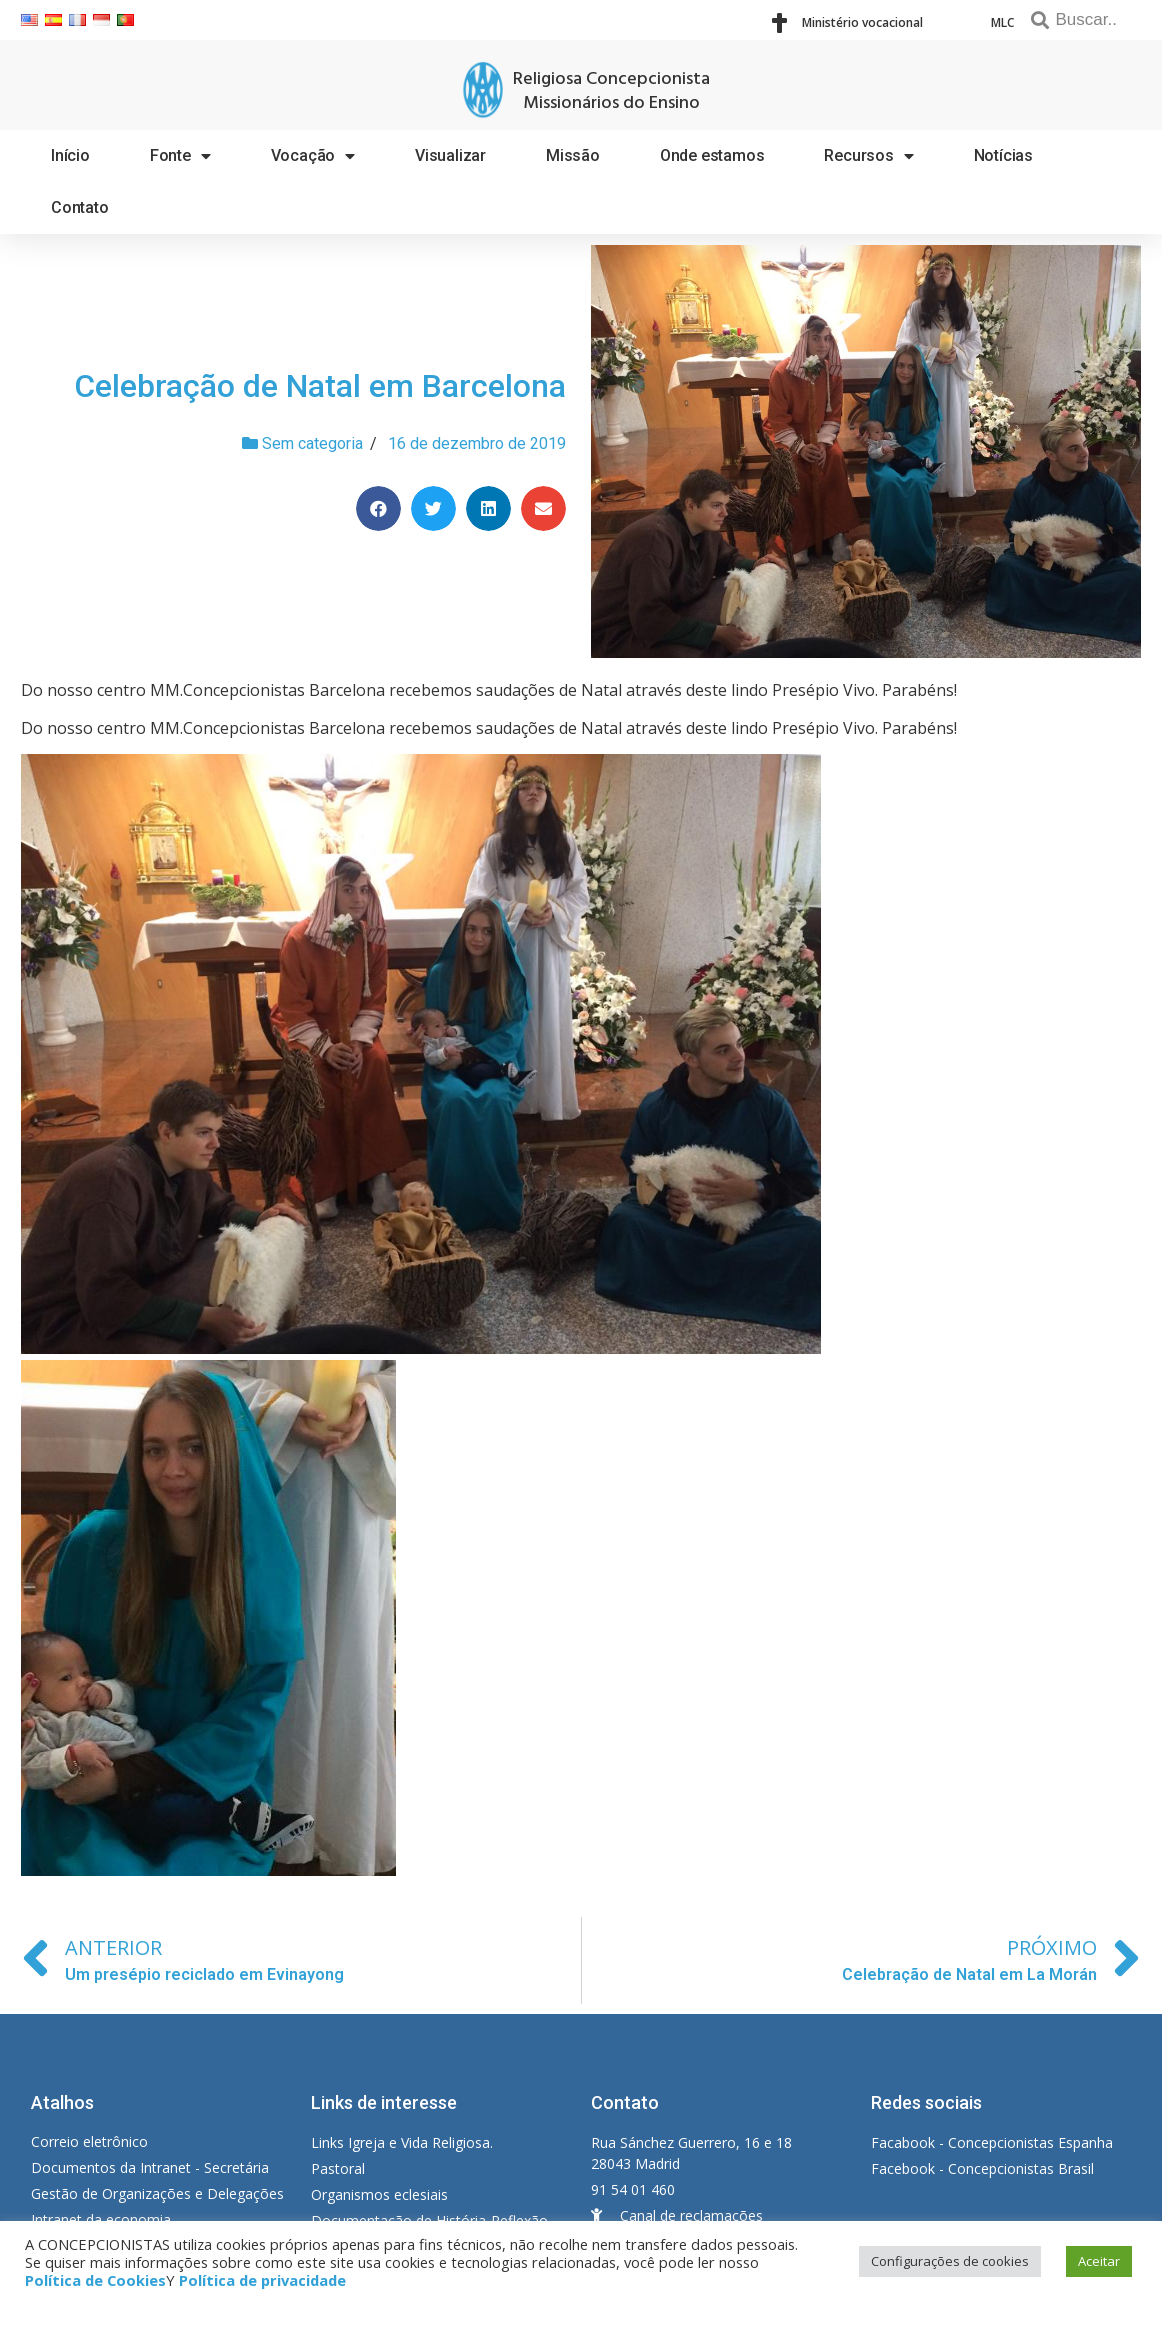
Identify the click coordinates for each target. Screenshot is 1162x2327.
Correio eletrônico (89, 2141)
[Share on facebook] (378, 508)
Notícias (1003, 155)
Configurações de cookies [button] (950, 2261)
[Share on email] (543, 508)
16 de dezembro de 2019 (477, 443)
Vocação (313, 156)
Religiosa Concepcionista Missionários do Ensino (611, 91)
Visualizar (450, 155)
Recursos (868, 156)
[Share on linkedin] (488, 508)
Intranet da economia (101, 2219)
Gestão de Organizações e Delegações (157, 2193)
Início (70, 155)
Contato (80, 207)
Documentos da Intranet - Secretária (150, 2167)
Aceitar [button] (1099, 2261)
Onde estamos (712, 155)
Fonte (180, 156)
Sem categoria (312, 443)
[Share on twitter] (433, 508)
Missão (573, 155)
